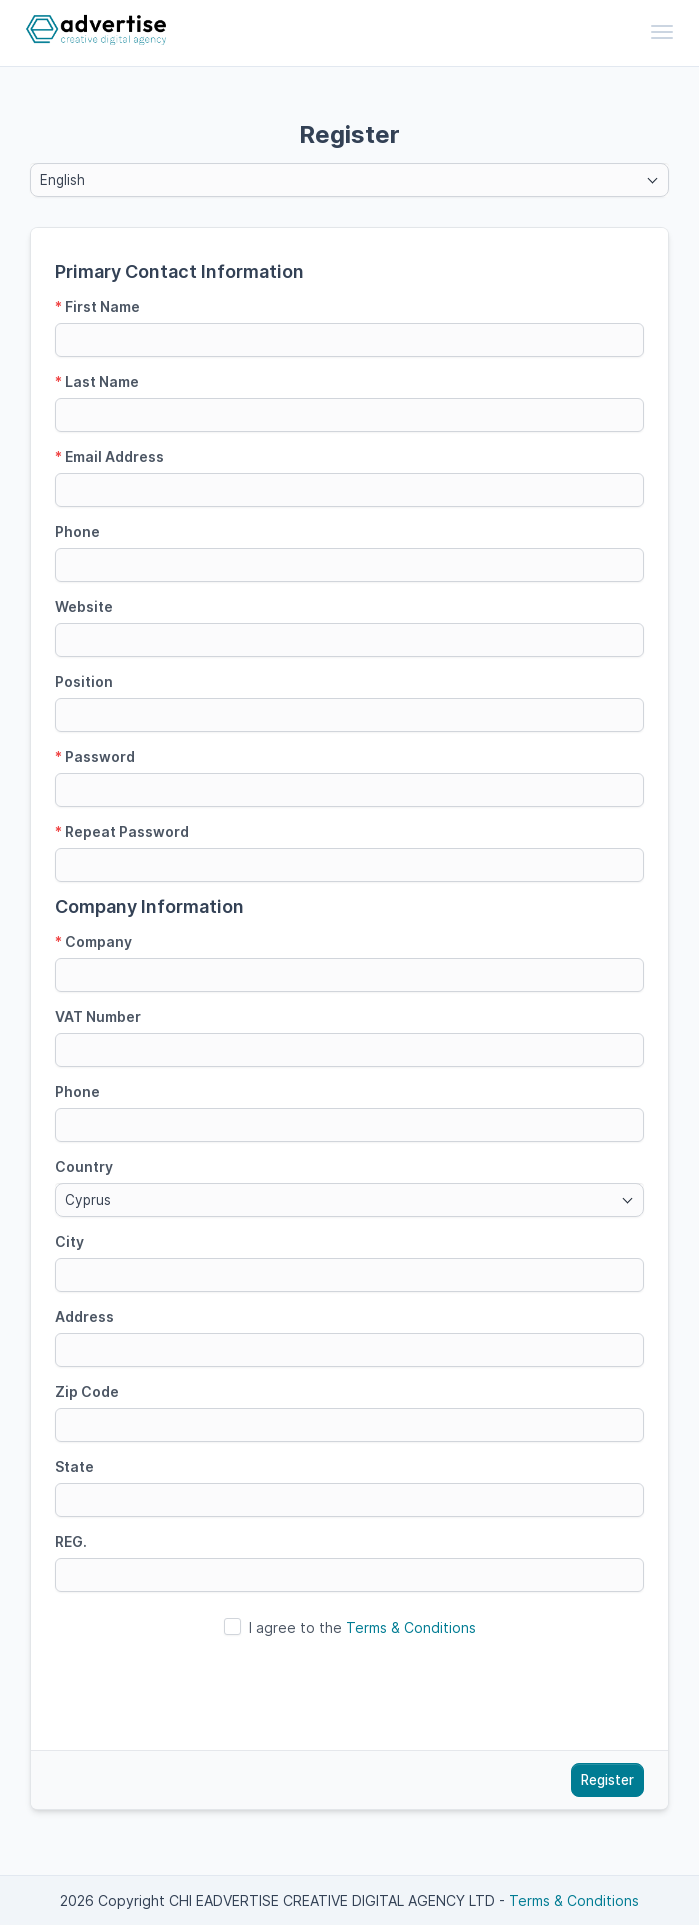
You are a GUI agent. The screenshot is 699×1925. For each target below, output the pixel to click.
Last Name (97, 381)
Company (93, 941)
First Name (97, 306)
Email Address (109, 456)
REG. (71, 1541)
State (74, 1466)
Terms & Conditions (411, 1627)
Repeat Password (122, 831)
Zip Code (87, 1391)
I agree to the (362, 1627)
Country (84, 1166)
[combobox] (349, 180)
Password (95, 756)
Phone (77, 531)
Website (84, 606)
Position (84, 681)
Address (84, 1316)
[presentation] (350, 1687)
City (69, 1241)
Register (607, 1780)
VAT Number (98, 1016)
